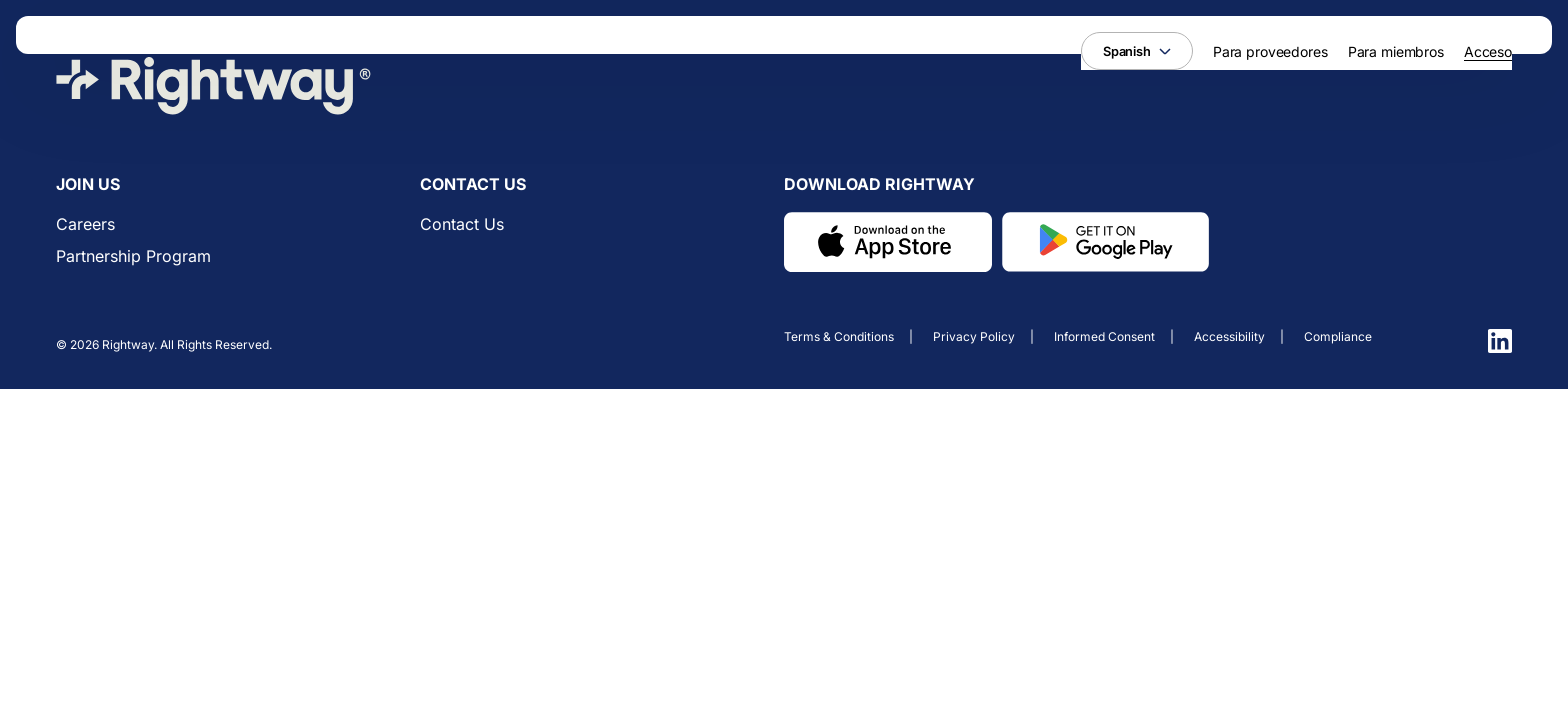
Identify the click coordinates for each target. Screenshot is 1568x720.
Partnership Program (133, 256)
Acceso (1488, 51)
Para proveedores (1270, 51)
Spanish (1137, 51)
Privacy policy (974, 336)
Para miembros (1396, 51)
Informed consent (1104, 336)
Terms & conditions (839, 336)
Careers (85, 224)
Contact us (462, 224)
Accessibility (1229, 336)
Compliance (1338, 336)
